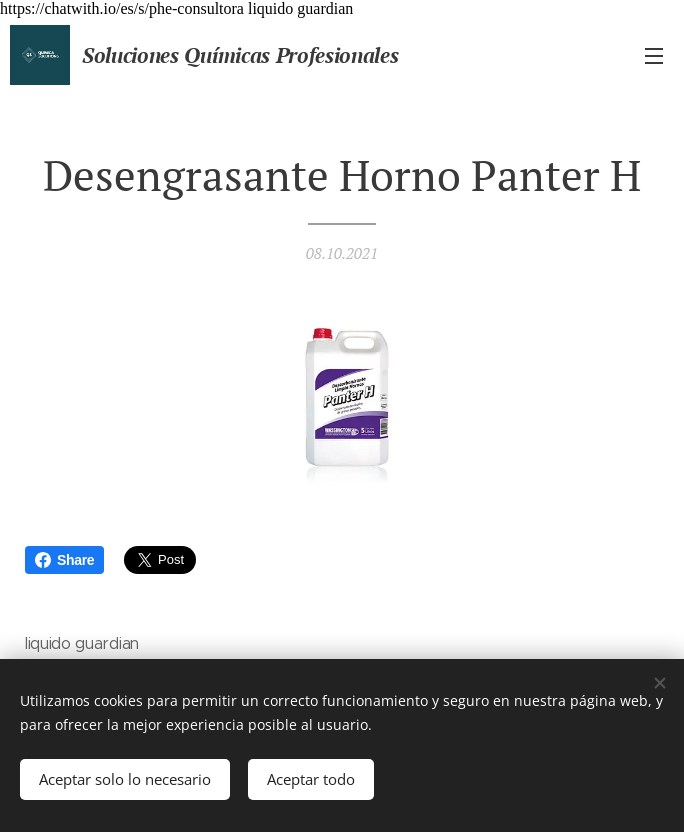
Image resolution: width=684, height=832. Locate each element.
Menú (654, 56)
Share (64, 560)
